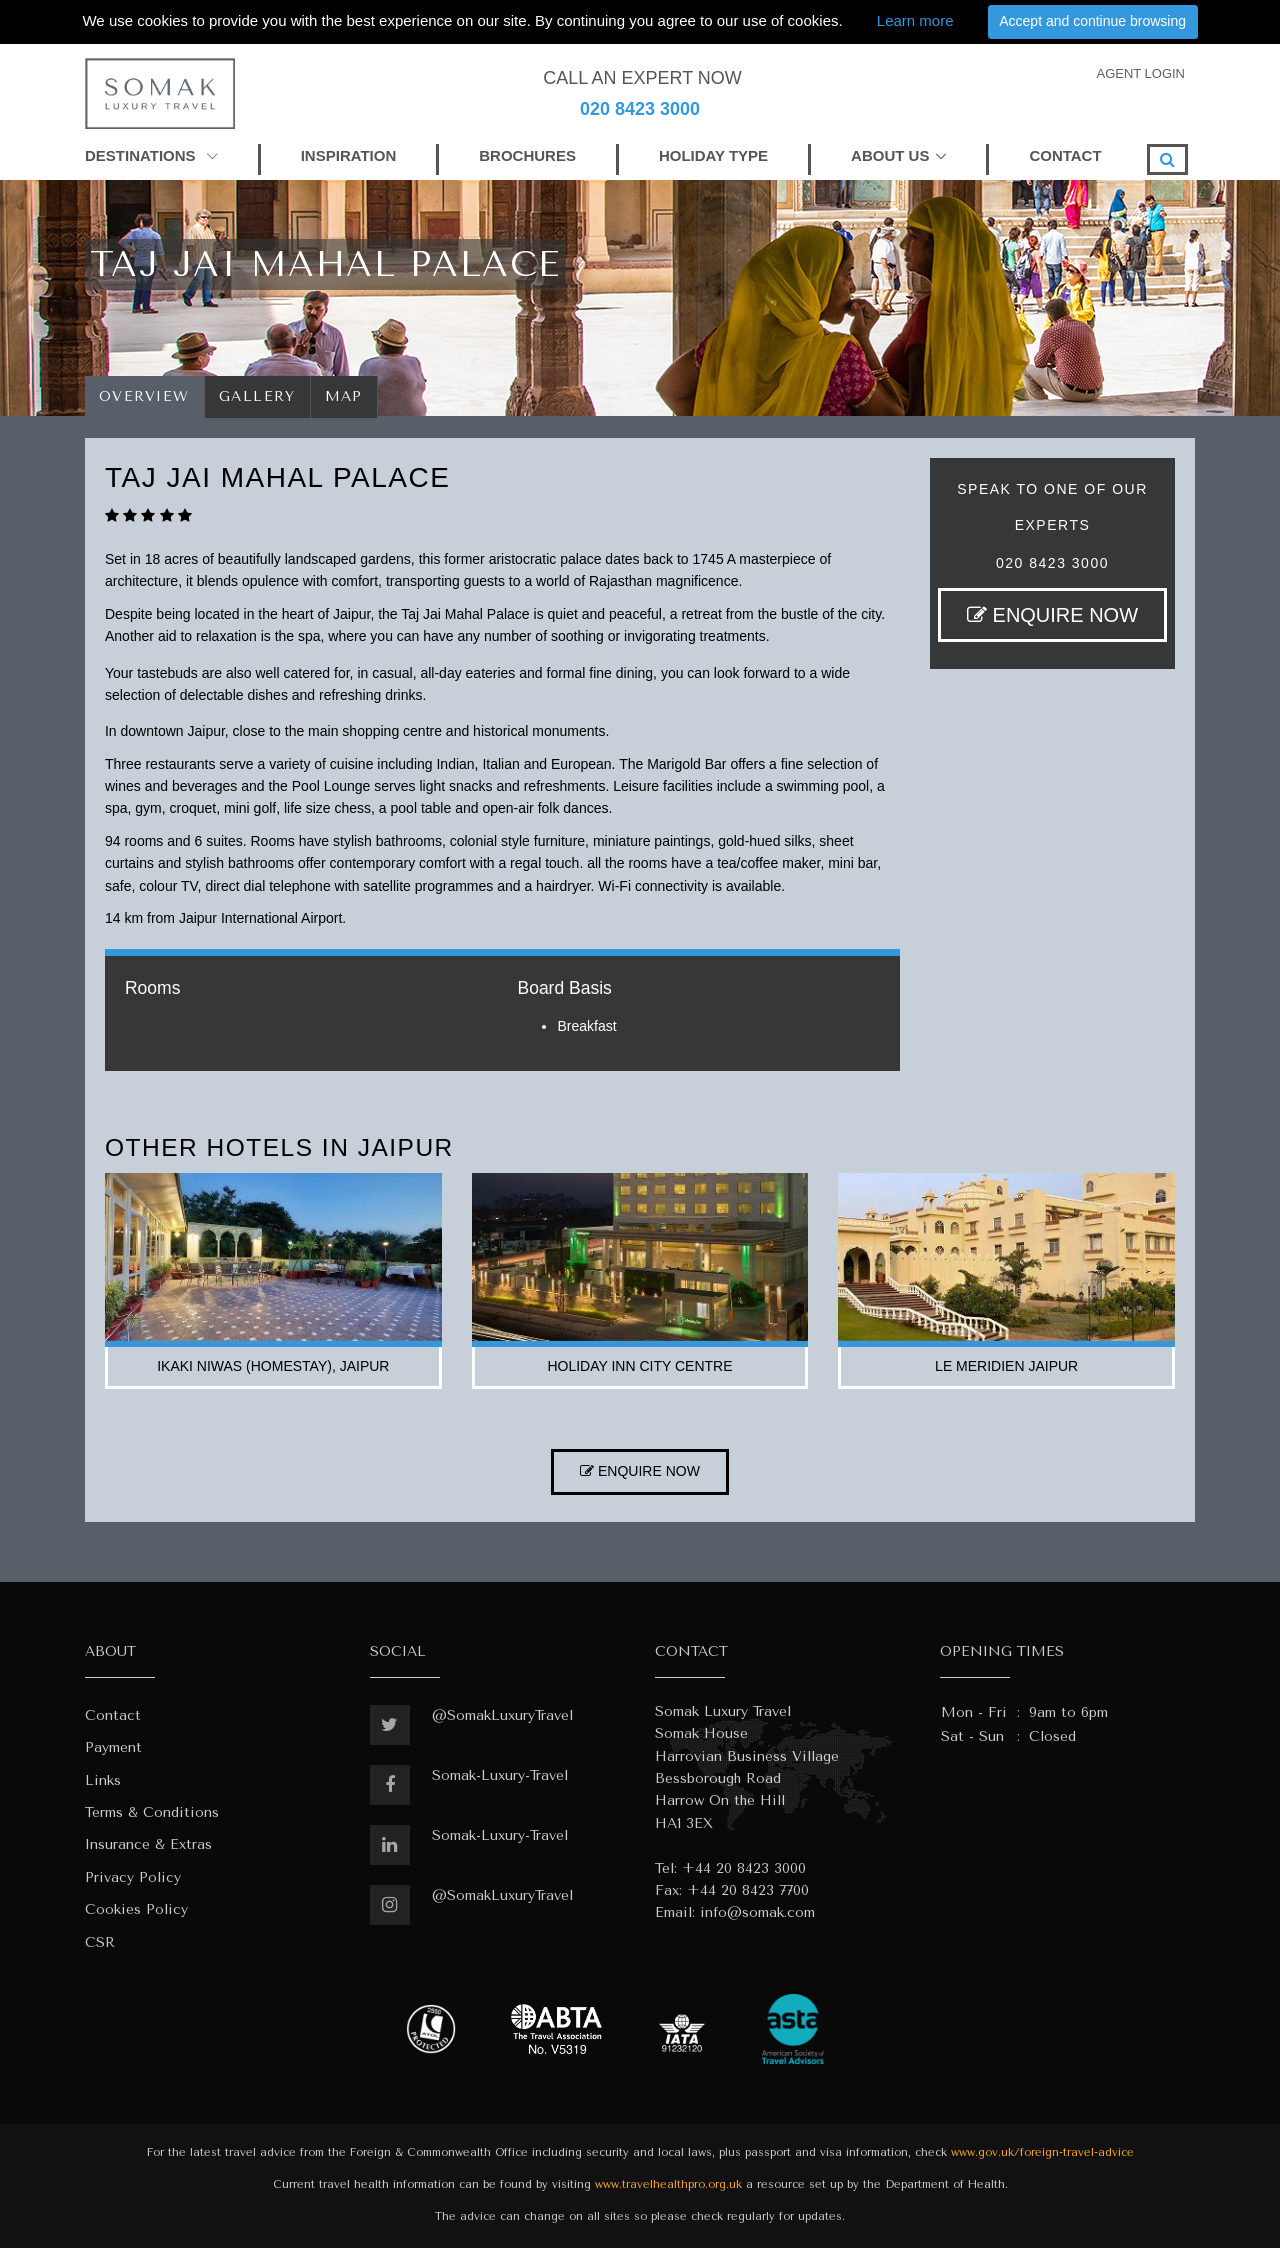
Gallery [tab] (257, 396)
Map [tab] (344, 396)
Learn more (915, 20)
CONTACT (1065, 155)
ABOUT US (890, 155)
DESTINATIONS (151, 155)
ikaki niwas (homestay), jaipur (273, 1366)
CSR (100, 1942)
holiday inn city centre (639, 1366)
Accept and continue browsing (1092, 21)
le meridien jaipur (1006, 1366)
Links (103, 1780)
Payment (113, 1747)
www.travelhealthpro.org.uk (668, 2184)
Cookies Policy (136, 1909)
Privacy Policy (133, 1877)
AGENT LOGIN (1140, 73)
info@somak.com (757, 1912)
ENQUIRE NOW (1052, 615)
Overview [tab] (144, 396)
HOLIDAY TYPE (713, 155)
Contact (113, 1715)
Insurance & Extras (148, 1844)
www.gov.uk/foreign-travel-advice (1042, 2152)
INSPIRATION (349, 155)
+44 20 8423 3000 (744, 1868)
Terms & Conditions (152, 1812)
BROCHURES (527, 155)
